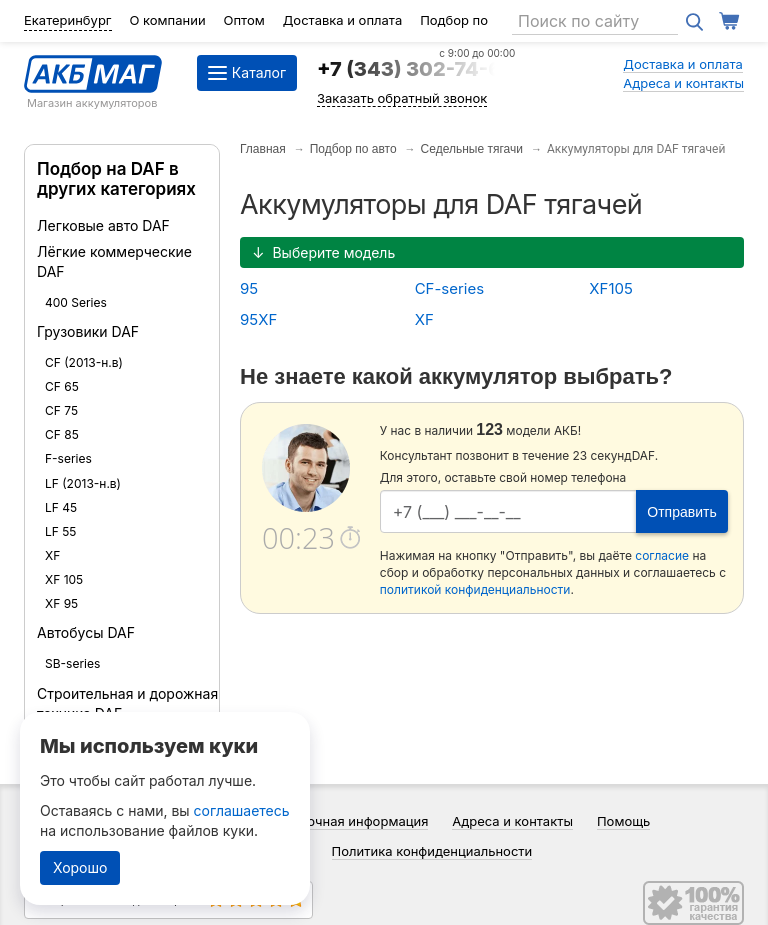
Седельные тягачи (472, 149)
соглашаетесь (242, 810)
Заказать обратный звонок (402, 98)
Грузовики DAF (88, 331)
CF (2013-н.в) (84, 362)
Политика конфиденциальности (432, 851)
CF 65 (62, 386)
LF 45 (61, 507)
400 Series (76, 302)
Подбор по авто (353, 149)
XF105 (611, 288)
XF (52, 555)
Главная (263, 149)
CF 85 (62, 434)
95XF (258, 319)
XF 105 (64, 579)
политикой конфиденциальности (475, 589)
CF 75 (61, 410)
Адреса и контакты (683, 83)
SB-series (72, 663)
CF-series (449, 288)
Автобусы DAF (86, 632)
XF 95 (61, 603)
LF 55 (60, 531)
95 (249, 288)
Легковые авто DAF (103, 225)
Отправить (681, 512)
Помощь (623, 821)
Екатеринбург (68, 20)
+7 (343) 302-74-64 (416, 69)
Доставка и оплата (343, 20)
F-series (68, 458)
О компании (167, 20)
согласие (662, 555)
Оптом (244, 20)
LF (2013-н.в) (83, 483)
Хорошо (80, 867)
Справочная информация (348, 821)
